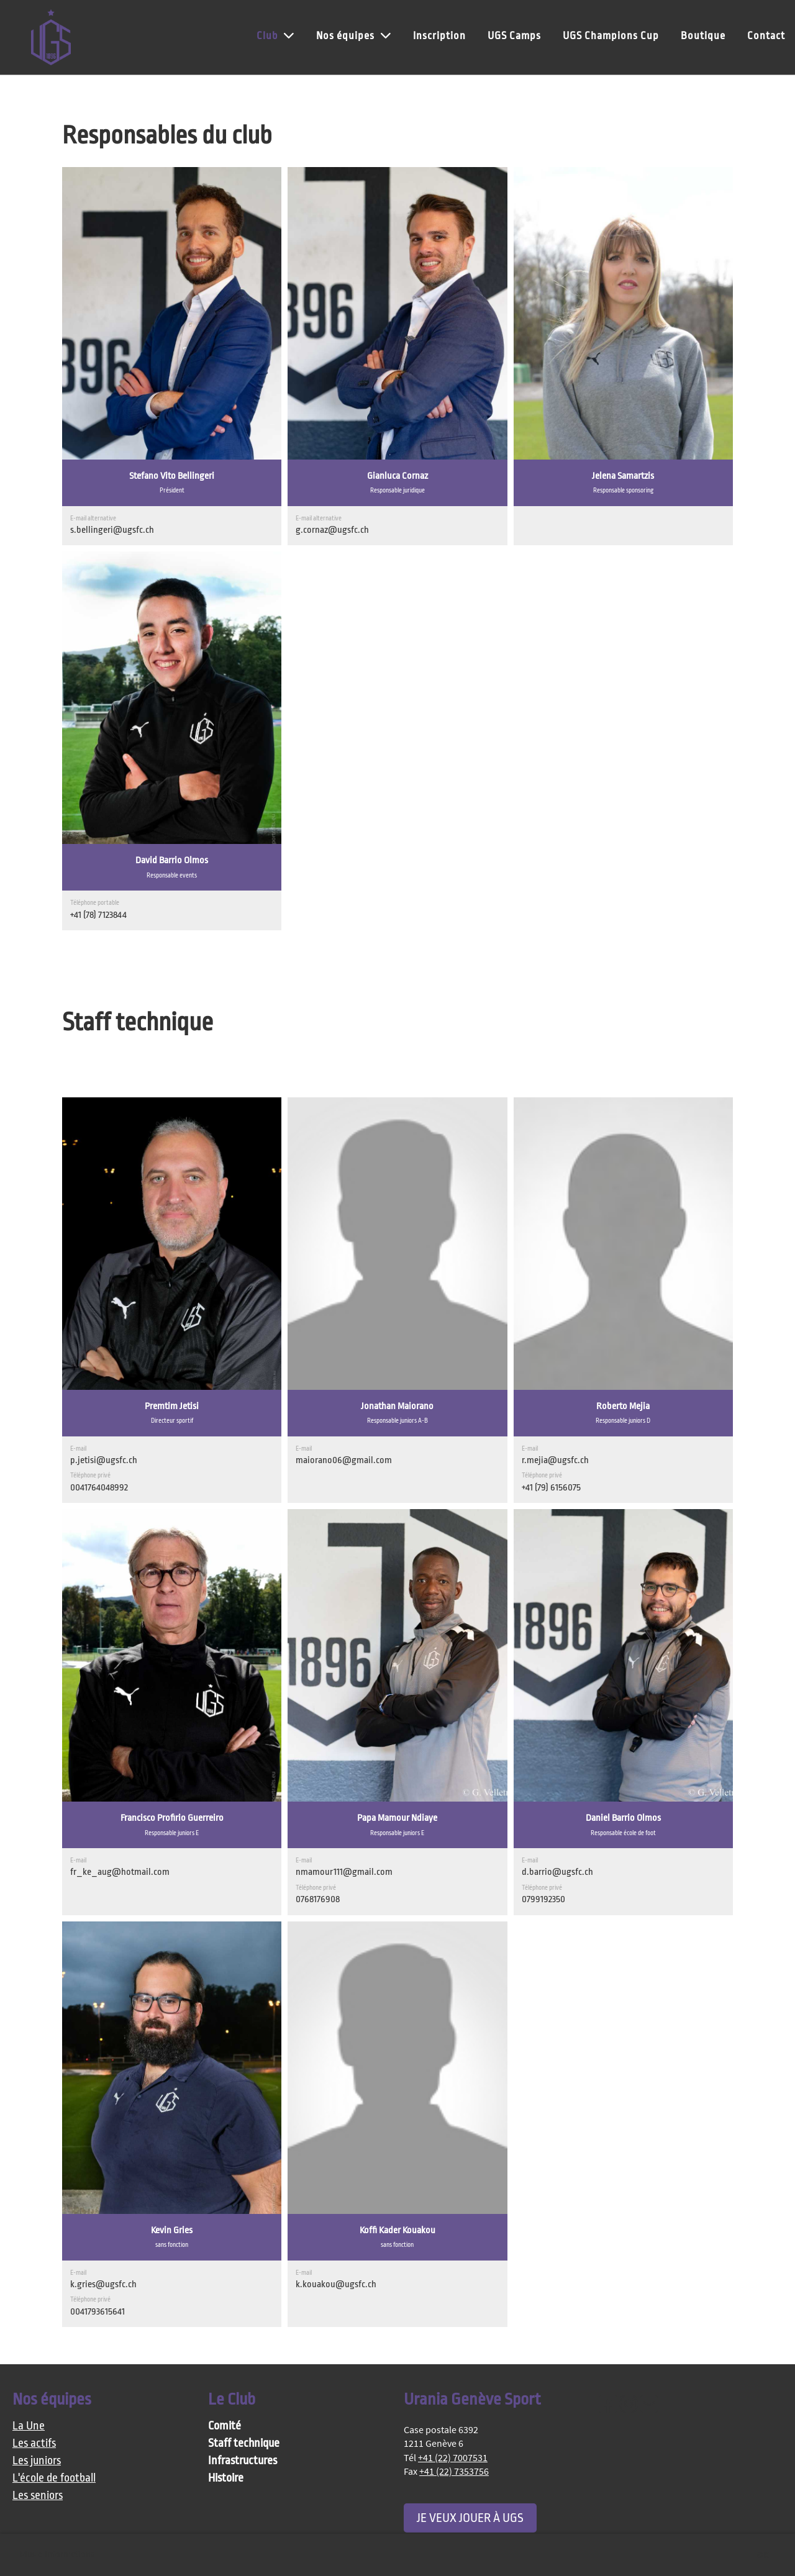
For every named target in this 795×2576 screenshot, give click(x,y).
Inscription (439, 36)
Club (275, 35)
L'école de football (54, 2478)
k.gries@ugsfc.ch (103, 2284)
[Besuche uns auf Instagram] (628, 2404)
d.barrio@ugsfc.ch (557, 1872)
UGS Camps (514, 36)
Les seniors (37, 2495)
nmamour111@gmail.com (344, 1872)
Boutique (703, 36)
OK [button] (763, 2554)
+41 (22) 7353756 (454, 2471)
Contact (766, 36)
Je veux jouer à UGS (470, 2518)
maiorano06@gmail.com (344, 1460)
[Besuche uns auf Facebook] (608, 2404)
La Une (28, 2426)
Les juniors (36, 2460)
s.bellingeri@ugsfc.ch (112, 530)
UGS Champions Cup (611, 36)
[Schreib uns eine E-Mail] (649, 2404)
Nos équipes (353, 35)
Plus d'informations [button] (57, 2554)
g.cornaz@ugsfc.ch (332, 530)
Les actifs (34, 2443)
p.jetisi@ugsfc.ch (103, 1460)
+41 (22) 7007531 (453, 2457)
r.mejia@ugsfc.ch (555, 1460)
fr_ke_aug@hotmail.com (120, 1872)
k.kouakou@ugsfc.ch (336, 2284)
